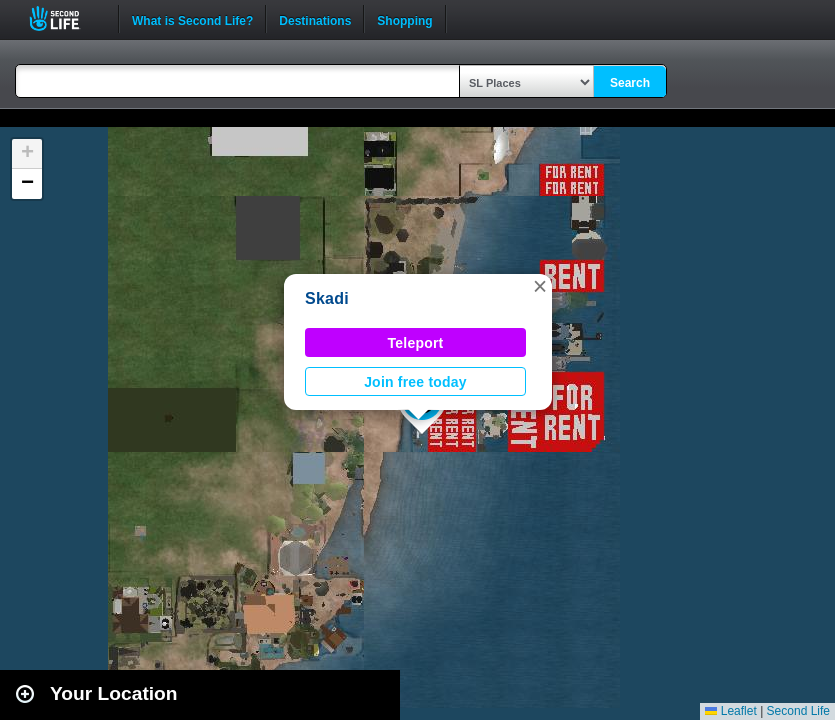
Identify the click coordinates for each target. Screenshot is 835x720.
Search (630, 83)
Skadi (327, 298)
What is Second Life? (192, 19)
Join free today (415, 382)
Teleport (416, 343)
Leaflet (730, 711)
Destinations (315, 19)
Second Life (65, 18)
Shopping (404, 19)
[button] (540, 286)
